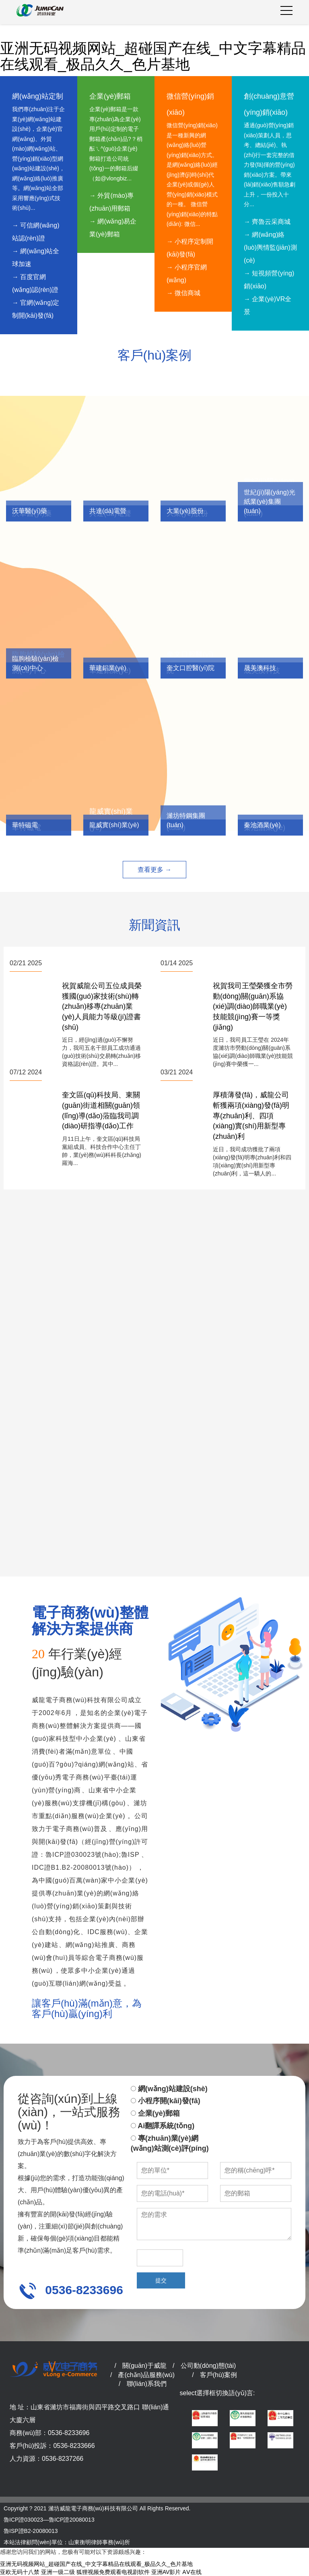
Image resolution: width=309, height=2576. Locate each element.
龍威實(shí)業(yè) (114, 824)
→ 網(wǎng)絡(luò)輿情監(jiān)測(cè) (270, 247)
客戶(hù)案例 (218, 2374)
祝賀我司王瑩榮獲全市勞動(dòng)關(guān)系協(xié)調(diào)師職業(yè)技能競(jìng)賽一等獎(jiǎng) (253, 1006)
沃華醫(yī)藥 (29, 510)
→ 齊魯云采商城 (267, 221)
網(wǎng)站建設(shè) (169, 2089)
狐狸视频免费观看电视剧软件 (113, 2572)
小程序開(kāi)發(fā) (165, 2101)
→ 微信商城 (183, 293)
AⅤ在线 (191, 2572)
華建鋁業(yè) (107, 667)
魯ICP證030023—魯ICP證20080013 (49, 2519)
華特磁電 (25, 824)
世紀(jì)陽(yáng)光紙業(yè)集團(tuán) (269, 501)
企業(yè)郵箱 (155, 2113)
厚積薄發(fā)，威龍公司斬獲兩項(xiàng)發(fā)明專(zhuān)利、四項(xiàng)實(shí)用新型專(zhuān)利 (251, 1115)
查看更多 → (154, 869)
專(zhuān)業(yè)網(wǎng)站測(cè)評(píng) (170, 2143)
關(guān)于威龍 (144, 2365)
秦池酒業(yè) (262, 824)
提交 (161, 2280)
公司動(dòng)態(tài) (208, 2365)
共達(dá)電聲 (107, 510)
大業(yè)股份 (185, 510)
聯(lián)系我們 (147, 2383)
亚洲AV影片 (166, 2572)
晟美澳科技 (260, 667)
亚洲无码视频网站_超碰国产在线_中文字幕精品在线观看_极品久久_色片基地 (153, 56)
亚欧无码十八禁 (19, 2572)
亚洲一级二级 (58, 2572)
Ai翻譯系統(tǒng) (162, 2126)
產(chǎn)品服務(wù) (146, 2374)
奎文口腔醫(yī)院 (190, 667)
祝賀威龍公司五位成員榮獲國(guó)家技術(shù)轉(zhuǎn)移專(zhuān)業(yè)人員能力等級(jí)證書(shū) (102, 1006)
